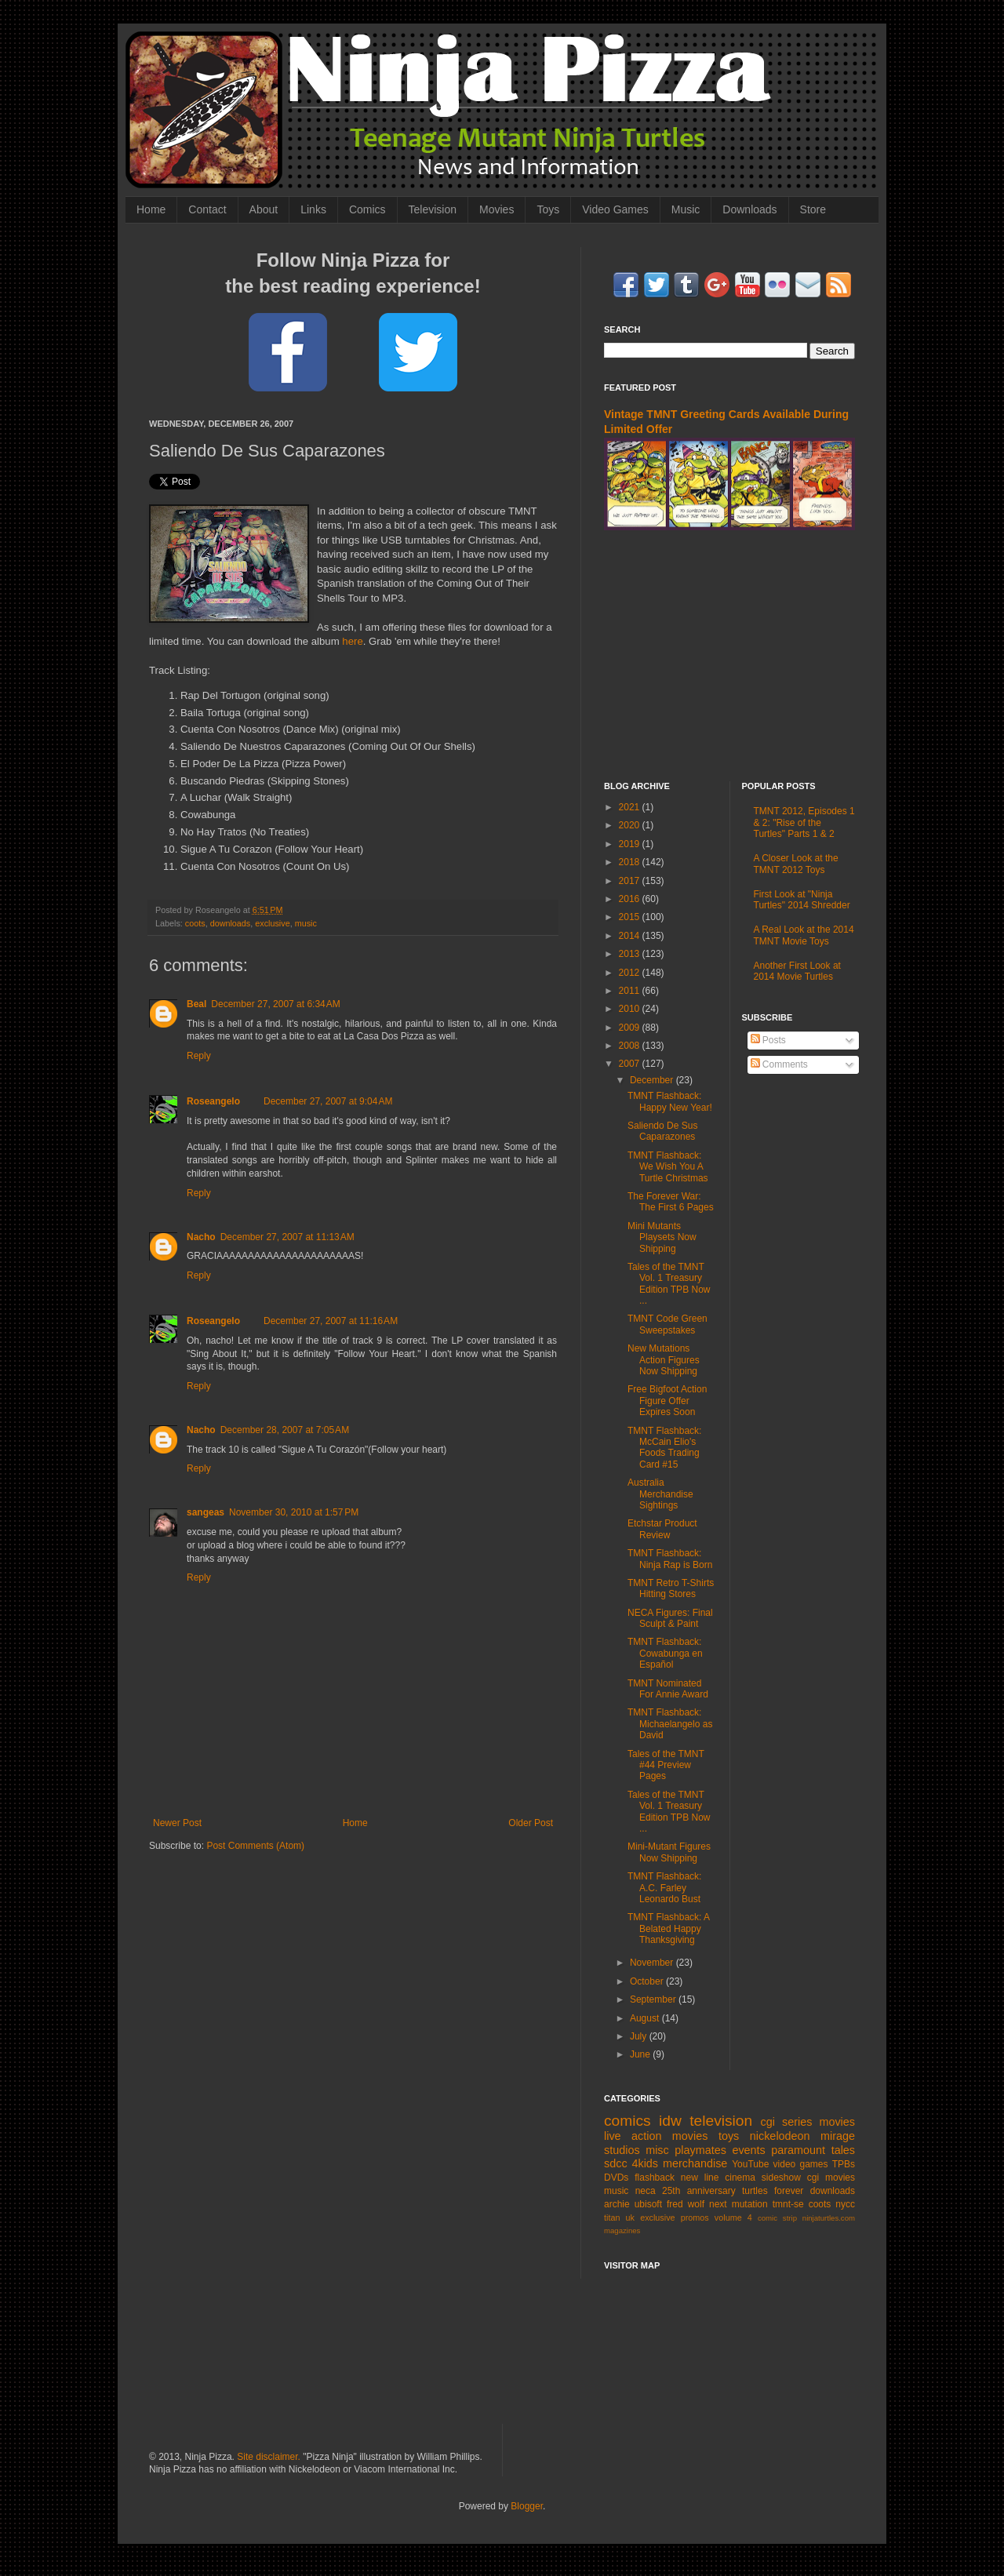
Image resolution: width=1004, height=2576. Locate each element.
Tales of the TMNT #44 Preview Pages (666, 1765)
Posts (768, 1040)
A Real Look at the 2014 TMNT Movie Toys (804, 935)
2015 (630, 916)
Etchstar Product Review (662, 1529)
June (641, 2054)
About (263, 209)
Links (313, 209)
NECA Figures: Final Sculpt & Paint (670, 1618)
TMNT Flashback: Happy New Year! (670, 1101)
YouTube (750, 2164)
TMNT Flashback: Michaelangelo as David (670, 1724)
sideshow (781, 2177)
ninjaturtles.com (828, 2218)
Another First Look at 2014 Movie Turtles (797, 971)
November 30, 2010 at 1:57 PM (293, 1512)
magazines (622, 2230)
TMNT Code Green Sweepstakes (668, 1324)
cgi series (787, 2122)
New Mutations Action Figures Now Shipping (664, 1360)
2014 (630, 935)
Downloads (749, 209)
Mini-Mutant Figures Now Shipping (669, 1852)
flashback (655, 2177)
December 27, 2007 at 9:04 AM (328, 1101)
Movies (496, 209)
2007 (630, 1063)
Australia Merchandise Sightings (660, 1494)
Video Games (615, 209)
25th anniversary (699, 2190)
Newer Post (177, 1822)
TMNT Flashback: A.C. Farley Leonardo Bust (664, 1888)
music (306, 923)
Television (433, 209)
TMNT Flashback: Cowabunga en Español (665, 1653)
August (646, 2018)
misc (657, 2150)
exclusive (272, 923)
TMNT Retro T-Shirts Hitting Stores (671, 1588)
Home (151, 209)
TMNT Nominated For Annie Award (668, 1689)
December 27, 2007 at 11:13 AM (287, 1237)
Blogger (527, 2506)
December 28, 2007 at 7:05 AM (284, 1429)
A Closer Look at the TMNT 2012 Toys (796, 864)
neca (645, 2190)
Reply (199, 1055)
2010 (630, 1008)
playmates (700, 2150)
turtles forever (772, 2190)
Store (813, 209)
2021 (630, 807)
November (653, 1962)
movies (837, 2122)
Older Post (530, 1822)
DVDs (616, 2177)
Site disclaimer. (268, 2456)
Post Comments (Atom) (255, 1845)
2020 (630, 825)
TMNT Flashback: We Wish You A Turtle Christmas (668, 1167)
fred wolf (685, 2204)
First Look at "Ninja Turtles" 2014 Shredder (802, 900)
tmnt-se (788, 2204)
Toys (548, 209)
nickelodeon (780, 2136)
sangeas (205, 1512)
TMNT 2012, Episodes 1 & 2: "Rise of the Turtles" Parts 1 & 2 (804, 822)
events (748, 2150)
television (720, 2120)
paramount (798, 2150)
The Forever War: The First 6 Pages (671, 1202)
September (654, 1999)
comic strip (777, 2218)
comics (627, 2120)
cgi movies (831, 2177)
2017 (630, 880)
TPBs (843, 2164)
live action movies (656, 2136)
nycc (845, 2204)
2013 (630, 953)
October (648, 1981)
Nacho (201, 1237)
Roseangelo (213, 1101)
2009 (630, 1027)
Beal (196, 1004)
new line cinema (718, 2177)
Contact (207, 209)
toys (728, 2136)
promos (695, 2217)
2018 (630, 862)
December (653, 1080)
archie (617, 2204)
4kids (644, 2163)
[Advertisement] (729, 656)
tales (843, 2150)
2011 (630, 990)
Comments (779, 1064)
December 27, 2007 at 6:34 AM (275, 1004)
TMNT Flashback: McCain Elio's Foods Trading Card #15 (664, 1447)
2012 (630, 972)
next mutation (738, 2204)
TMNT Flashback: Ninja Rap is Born (670, 1559)
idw (670, 2120)
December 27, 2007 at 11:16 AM (331, 1320)
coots (195, 923)
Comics (367, 209)
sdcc (616, 2163)
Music (685, 209)
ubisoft (648, 2204)
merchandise (695, 2163)
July (639, 2036)
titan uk (619, 2217)
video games (800, 2164)
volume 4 (733, 2217)
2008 (630, 1045)
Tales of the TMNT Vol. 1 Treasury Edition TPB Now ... (669, 1283)
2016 (630, 898)
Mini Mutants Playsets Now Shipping (662, 1237)
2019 (630, 844)
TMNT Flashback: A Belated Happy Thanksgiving (668, 1928)
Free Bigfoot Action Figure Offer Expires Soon (667, 1400)
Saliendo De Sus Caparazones (662, 1131)
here (352, 641)
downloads (230, 923)
